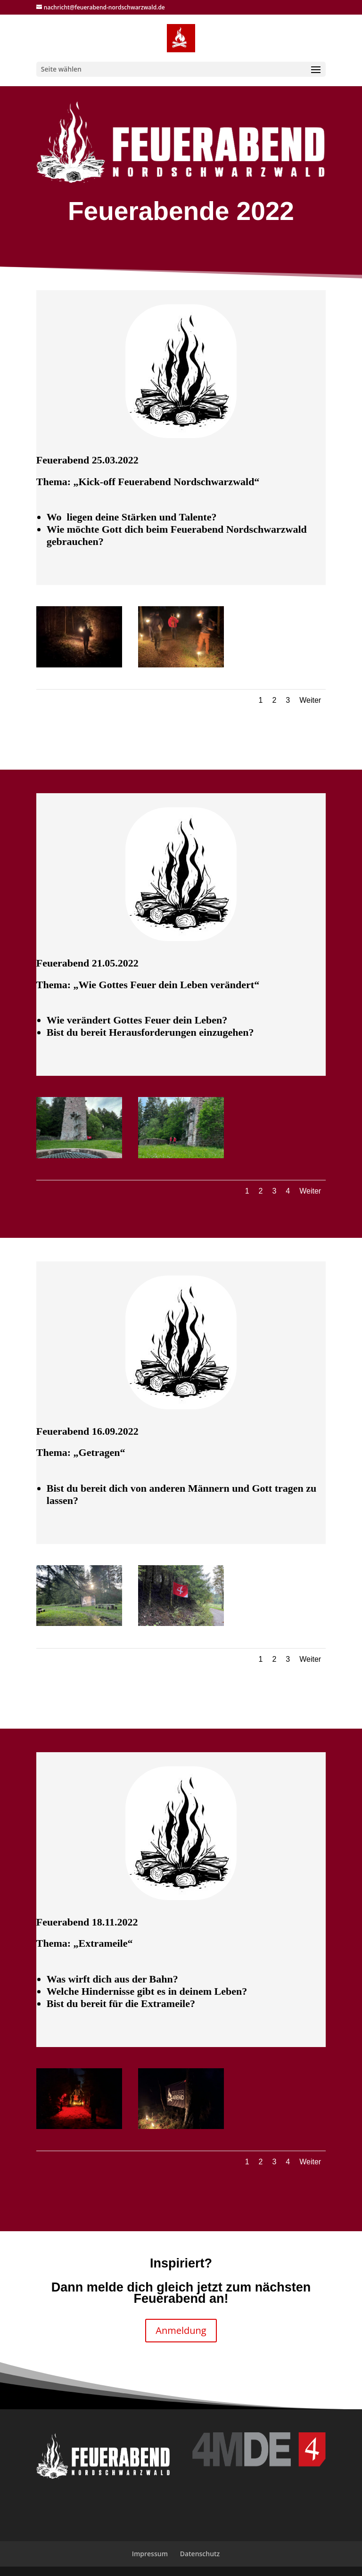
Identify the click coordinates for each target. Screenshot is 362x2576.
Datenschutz (200, 2553)
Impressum (150, 2553)
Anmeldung (181, 2330)
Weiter (310, 700)
